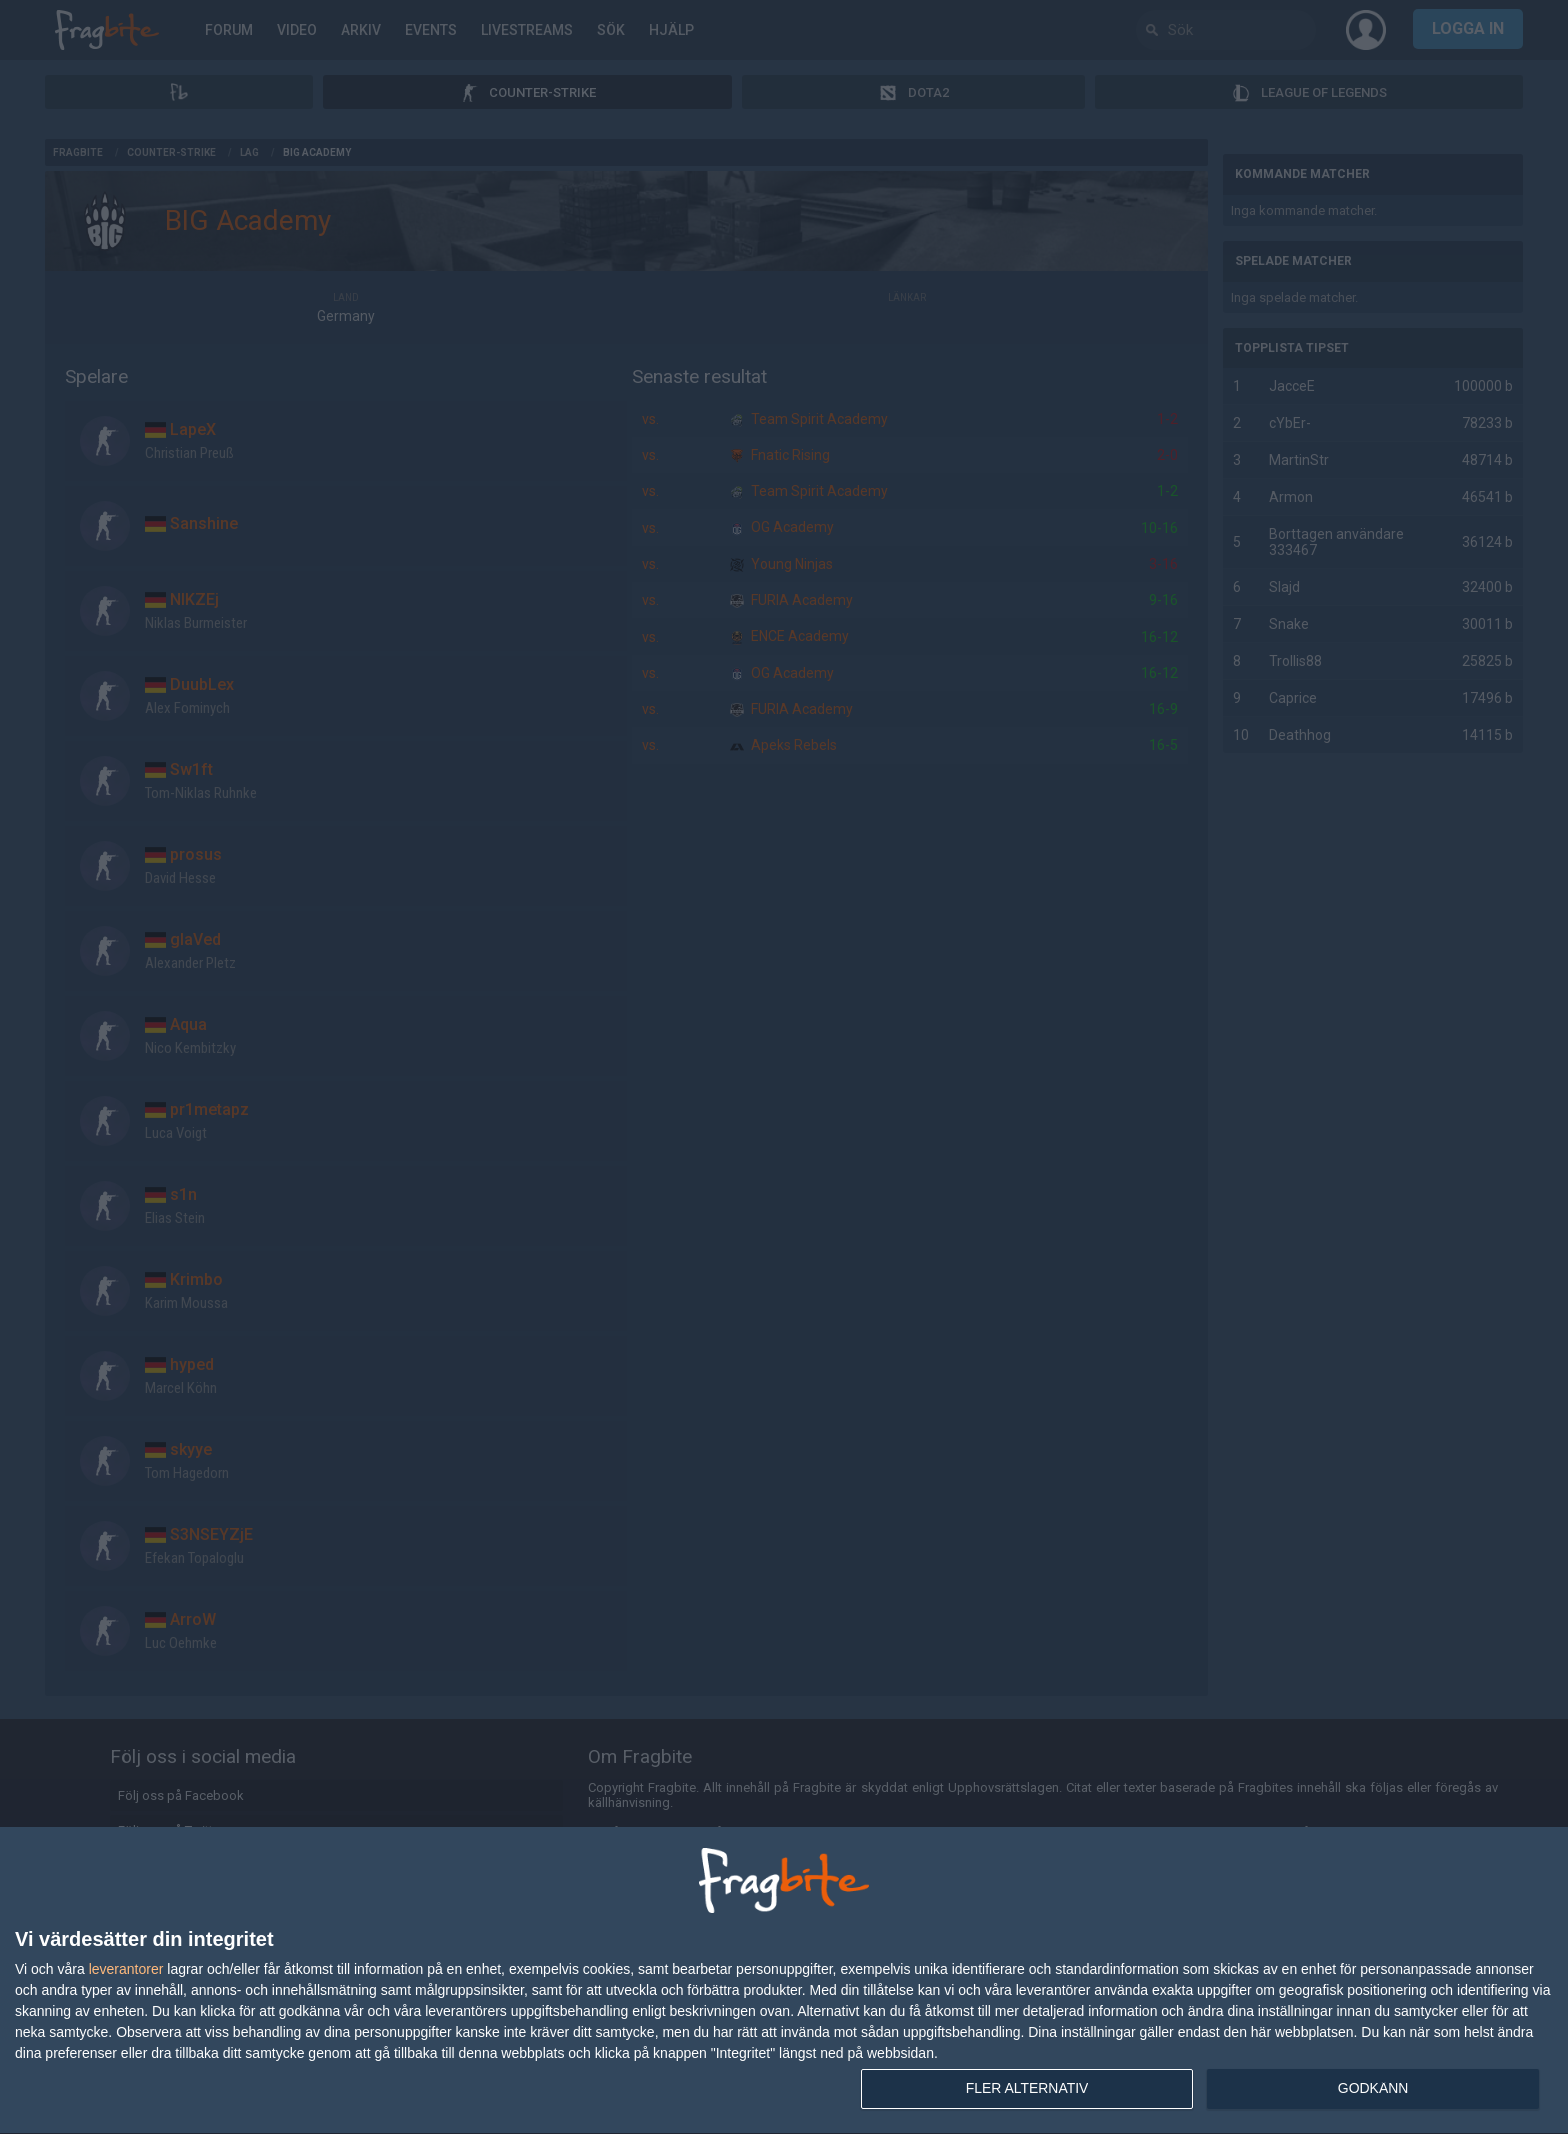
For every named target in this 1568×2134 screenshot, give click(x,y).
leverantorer (126, 1969)
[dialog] (784, 1981)
